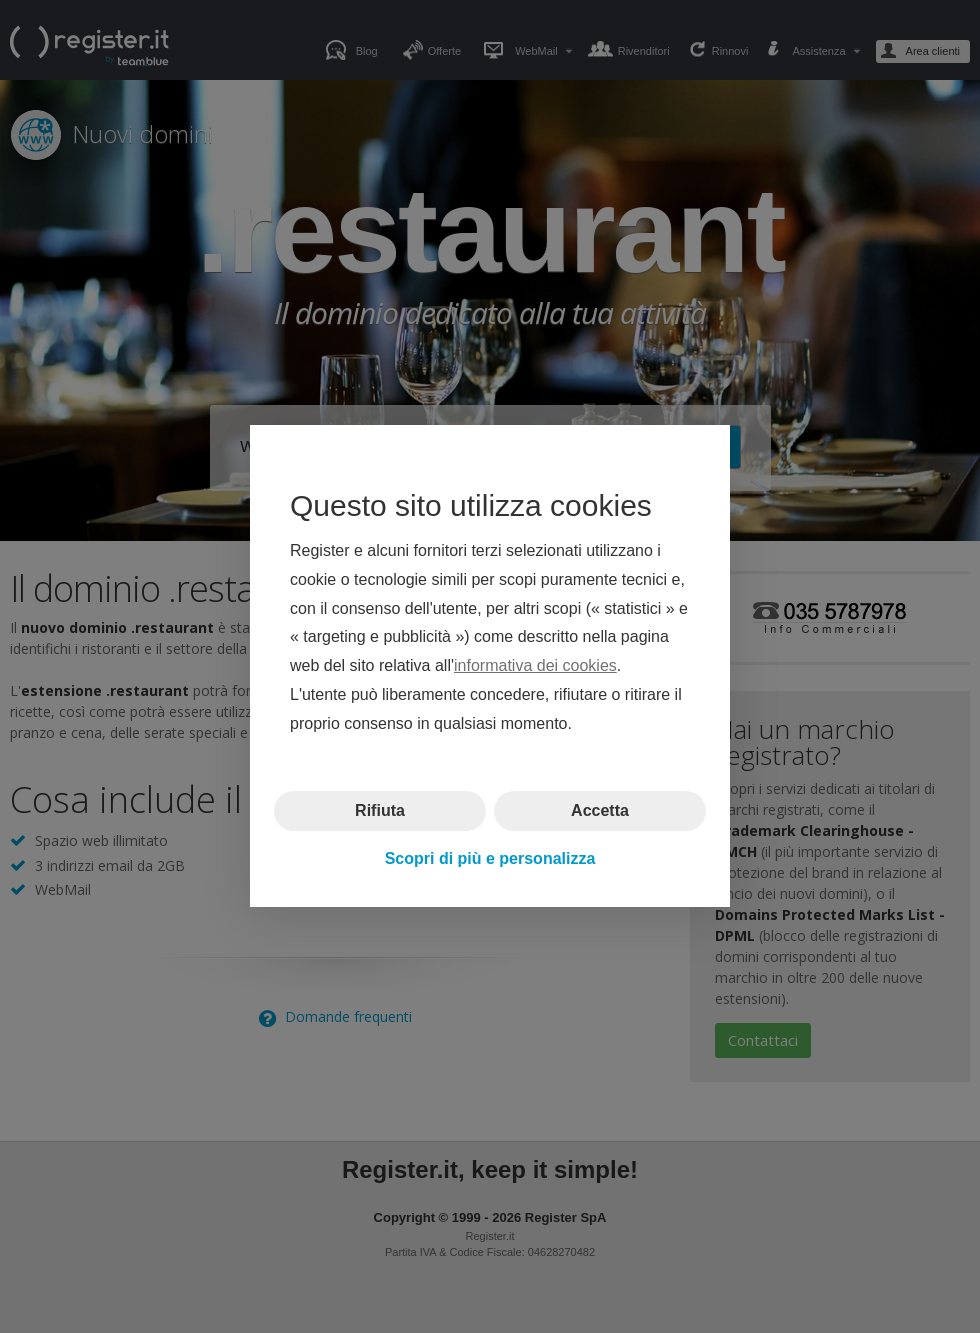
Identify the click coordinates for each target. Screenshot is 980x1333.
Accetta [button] (600, 810)
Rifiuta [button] (380, 810)
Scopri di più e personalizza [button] (490, 858)
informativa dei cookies (535, 666)
